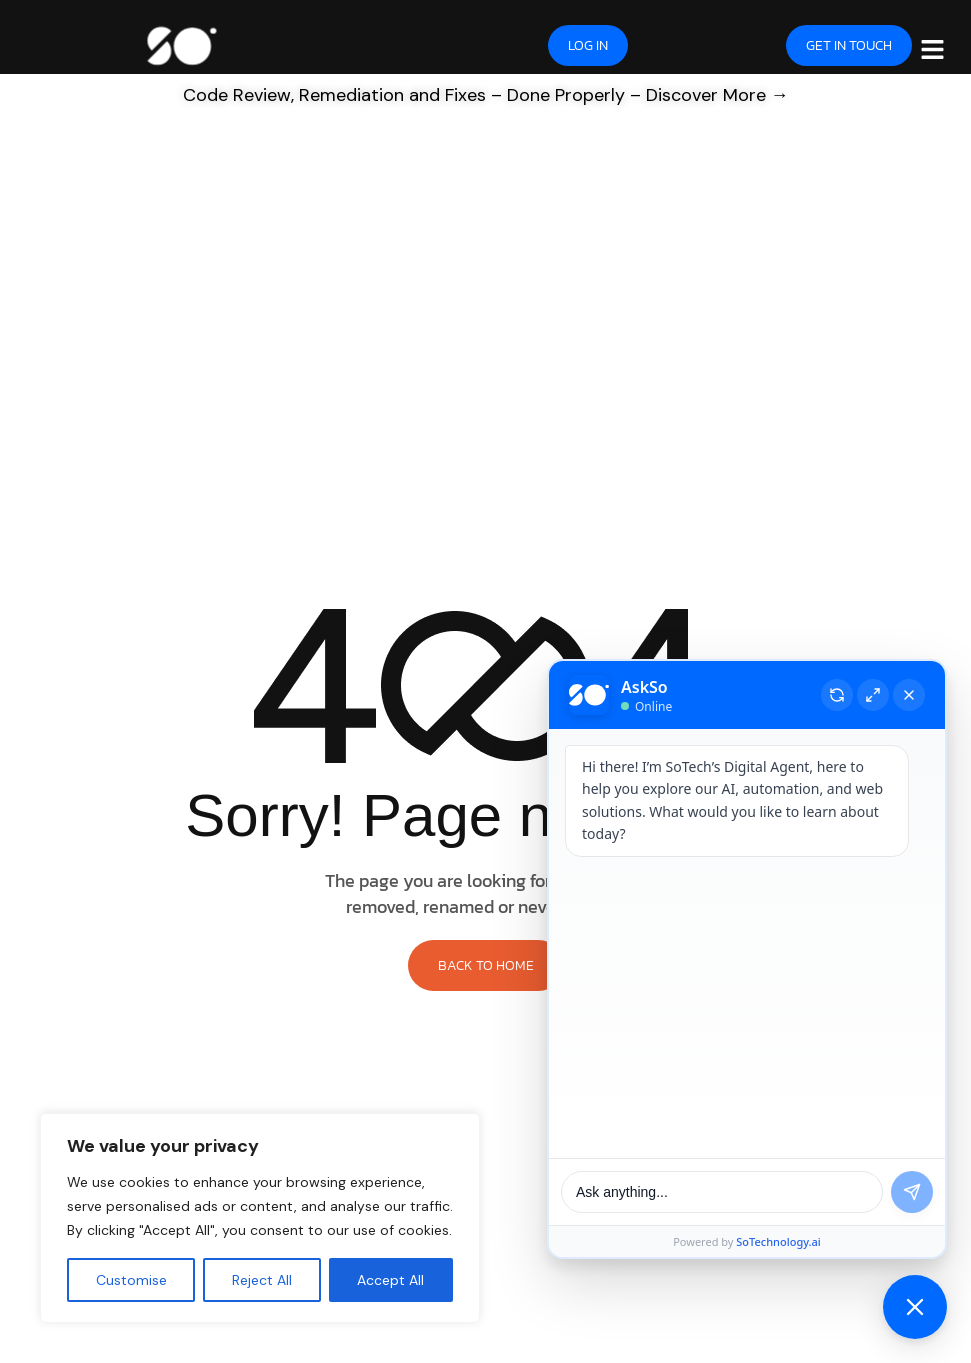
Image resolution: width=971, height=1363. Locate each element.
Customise (131, 1280)
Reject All (262, 1280)
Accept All (390, 1280)
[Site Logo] (181, 43)
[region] (260, 1218)
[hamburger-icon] (932, 48)
